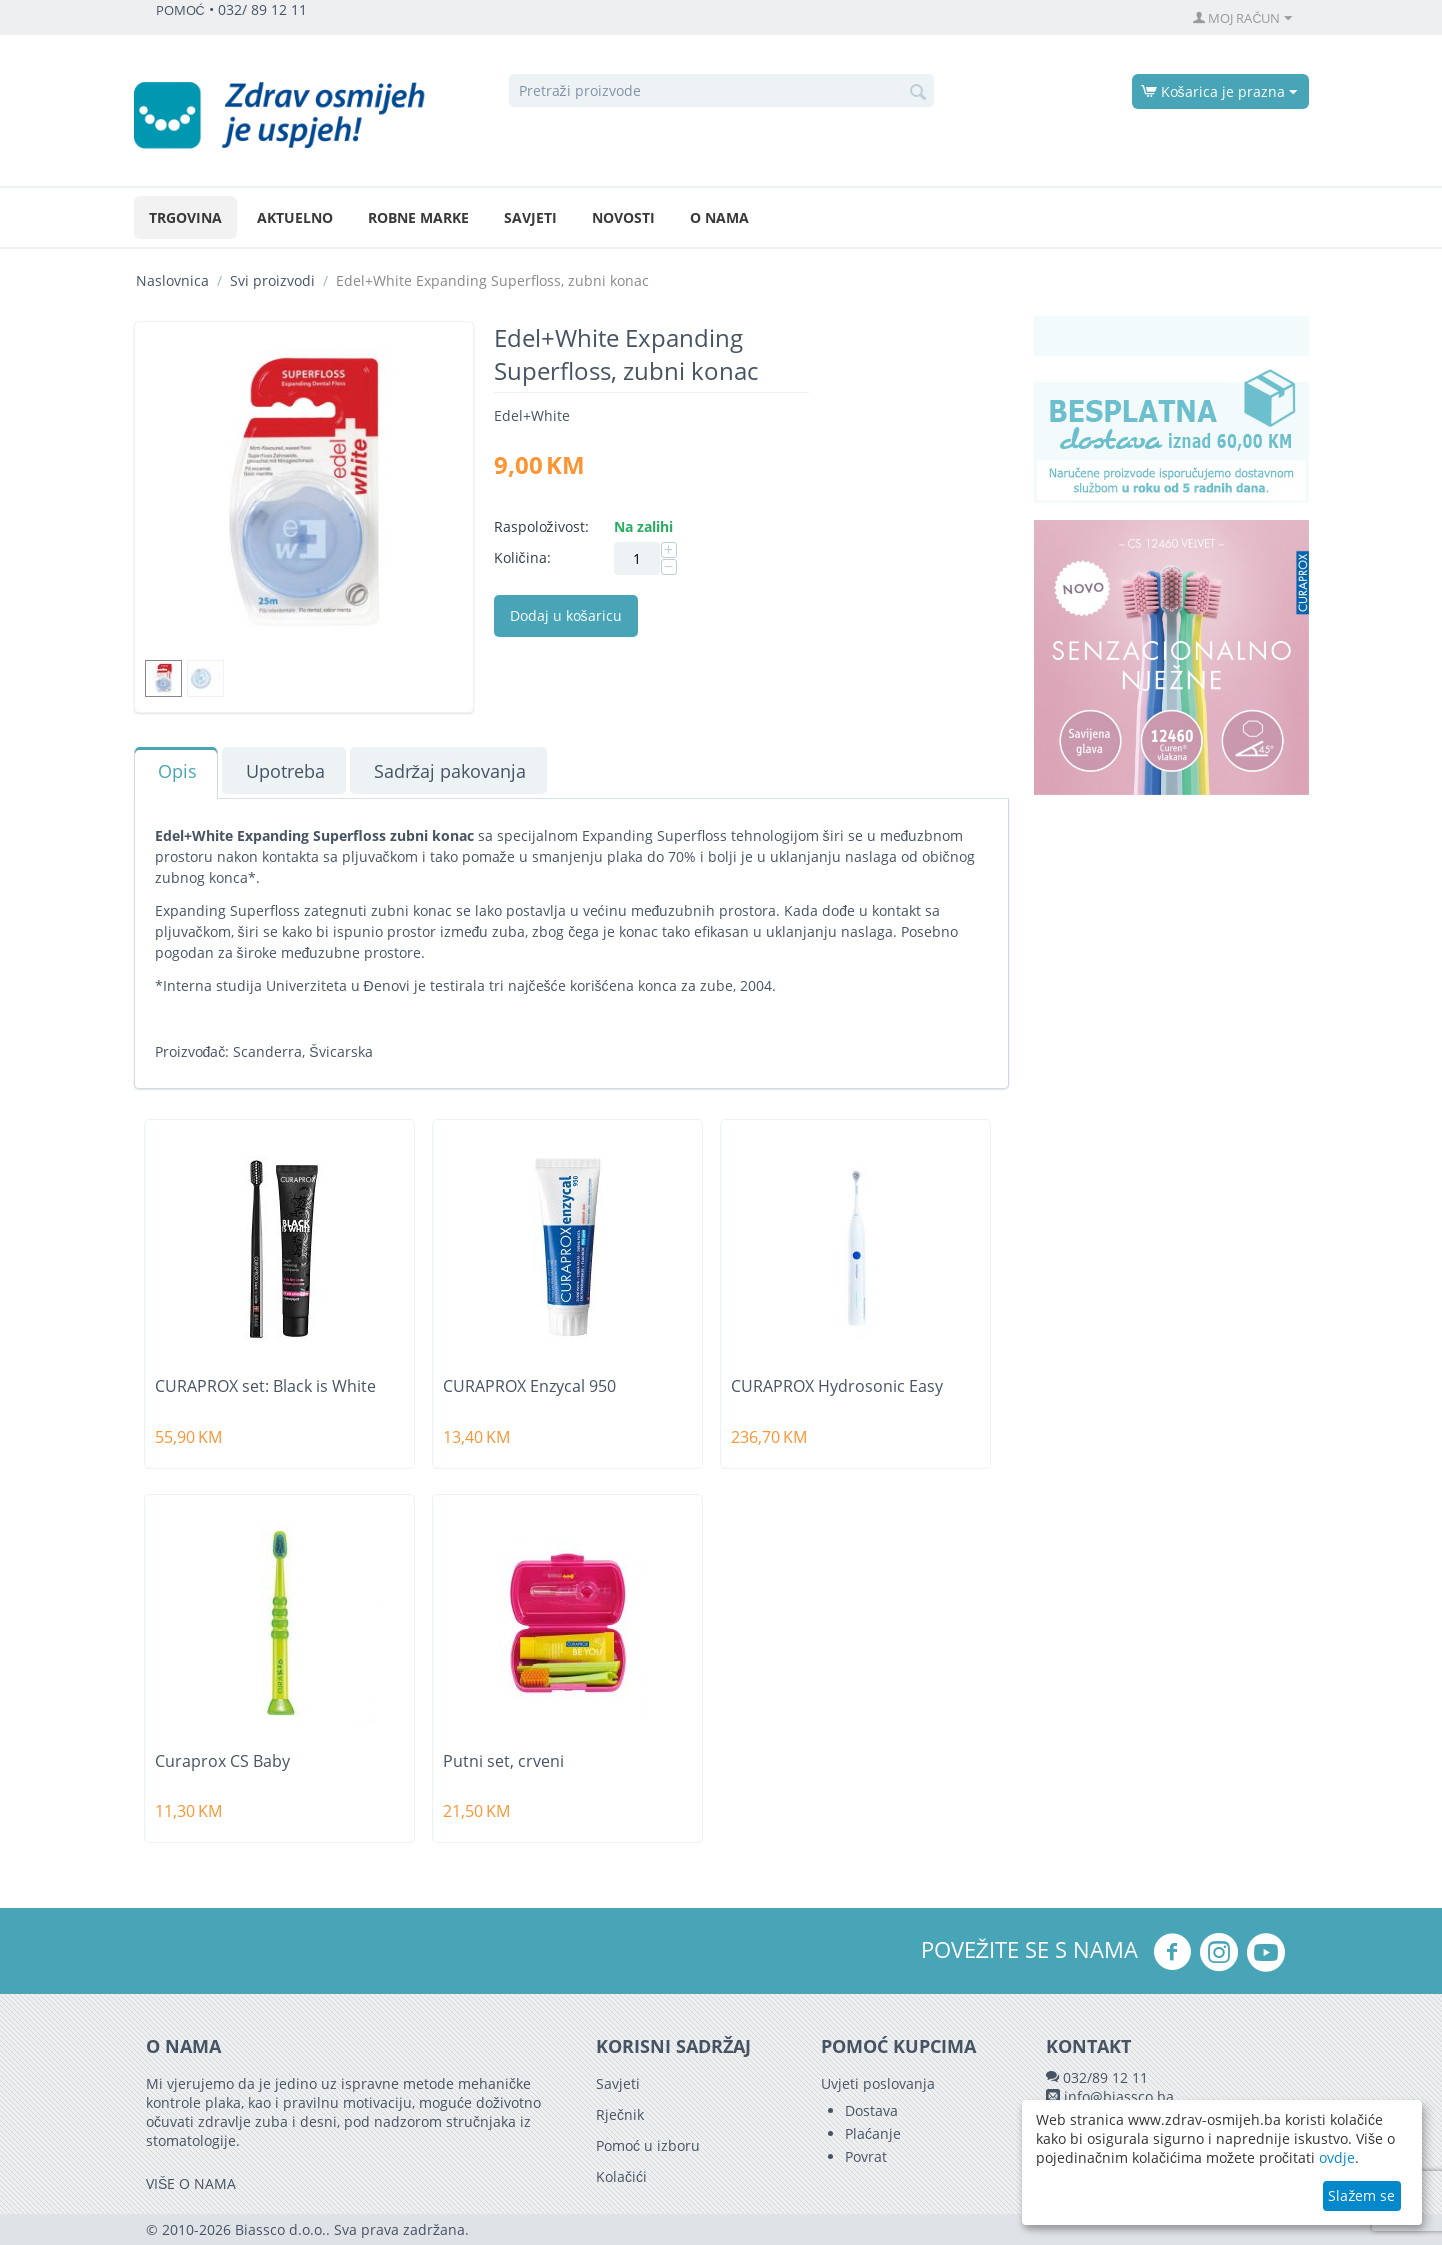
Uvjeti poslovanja (878, 2083)
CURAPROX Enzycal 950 (529, 1386)
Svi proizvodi (272, 280)
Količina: (522, 557)
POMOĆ (180, 10)
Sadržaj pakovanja (450, 771)
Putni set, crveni (503, 1761)
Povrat (866, 2156)
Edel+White (532, 415)
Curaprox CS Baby (222, 1761)
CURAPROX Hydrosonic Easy (837, 1386)
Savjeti (530, 217)
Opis (177, 771)
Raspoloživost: (541, 526)
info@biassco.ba (1119, 2096)
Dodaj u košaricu (566, 615)
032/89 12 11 (1105, 2077)
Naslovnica (172, 280)
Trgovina (185, 217)
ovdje (1337, 2157)
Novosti (623, 217)
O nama (719, 217)
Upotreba (285, 771)
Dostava (871, 2110)
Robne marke (418, 217)
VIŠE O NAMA (191, 2183)
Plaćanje (873, 2133)
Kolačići (621, 2176)
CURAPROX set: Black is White (265, 1386)
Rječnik (620, 2114)
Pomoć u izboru (648, 2145)
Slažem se (1361, 2195)
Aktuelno (295, 217)
